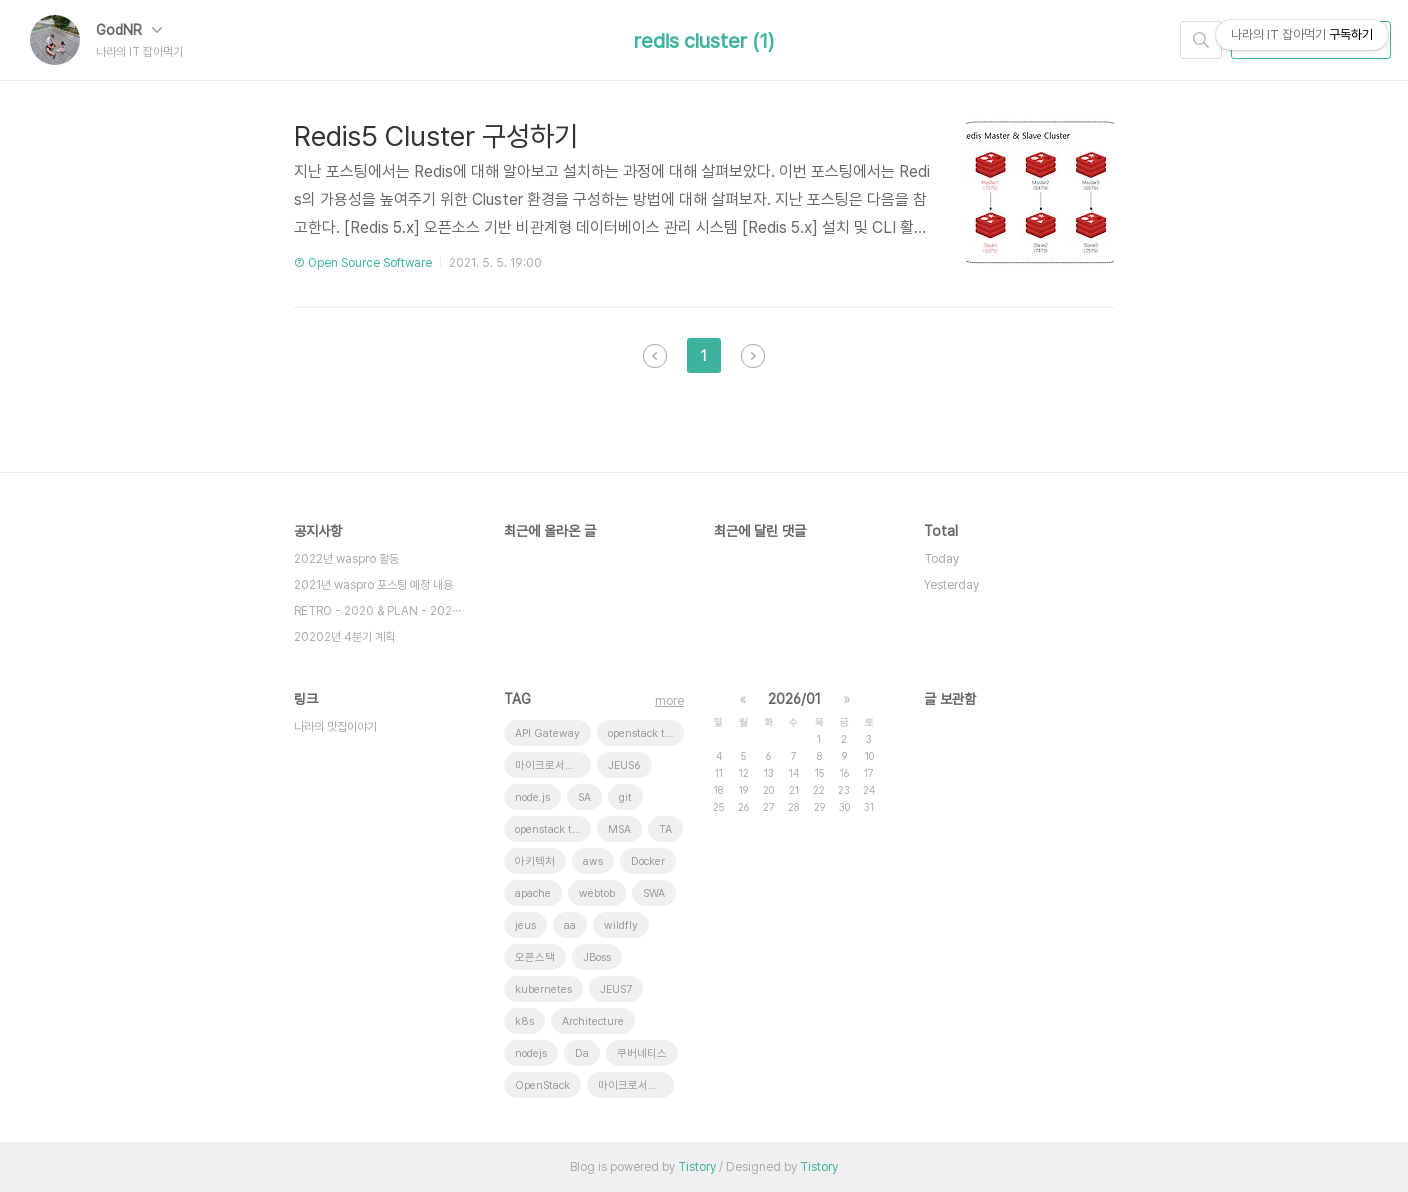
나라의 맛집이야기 (335, 727)
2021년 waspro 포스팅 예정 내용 (373, 585)
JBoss (597, 957)
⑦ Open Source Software (363, 263)
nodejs (531, 1053)
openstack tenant (553, 829)
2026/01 (794, 699)
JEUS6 (624, 765)
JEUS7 (616, 989)
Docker (648, 861)
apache (533, 893)
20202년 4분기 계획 (344, 637)
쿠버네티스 (642, 1053)
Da (582, 1053)
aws (593, 861)
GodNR (129, 30)
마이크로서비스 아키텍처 (636, 1085)
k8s (524, 1021)
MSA (619, 829)
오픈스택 (535, 957)
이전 (655, 356)
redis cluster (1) (704, 41)
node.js (532, 797)
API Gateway (547, 733)
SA (584, 797)
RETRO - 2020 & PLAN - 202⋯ (377, 611)
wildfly (621, 925)
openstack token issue (646, 733)
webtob (597, 893)
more (669, 701)
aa (570, 925)
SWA (654, 893)
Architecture (593, 1021)
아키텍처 (535, 861)
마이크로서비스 (550, 765)
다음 (753, 356)
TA (665, 829)
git (625, 797)
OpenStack (542, 1085)
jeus (525, 925)
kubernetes (543, 989)
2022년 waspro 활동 (346, 559)
